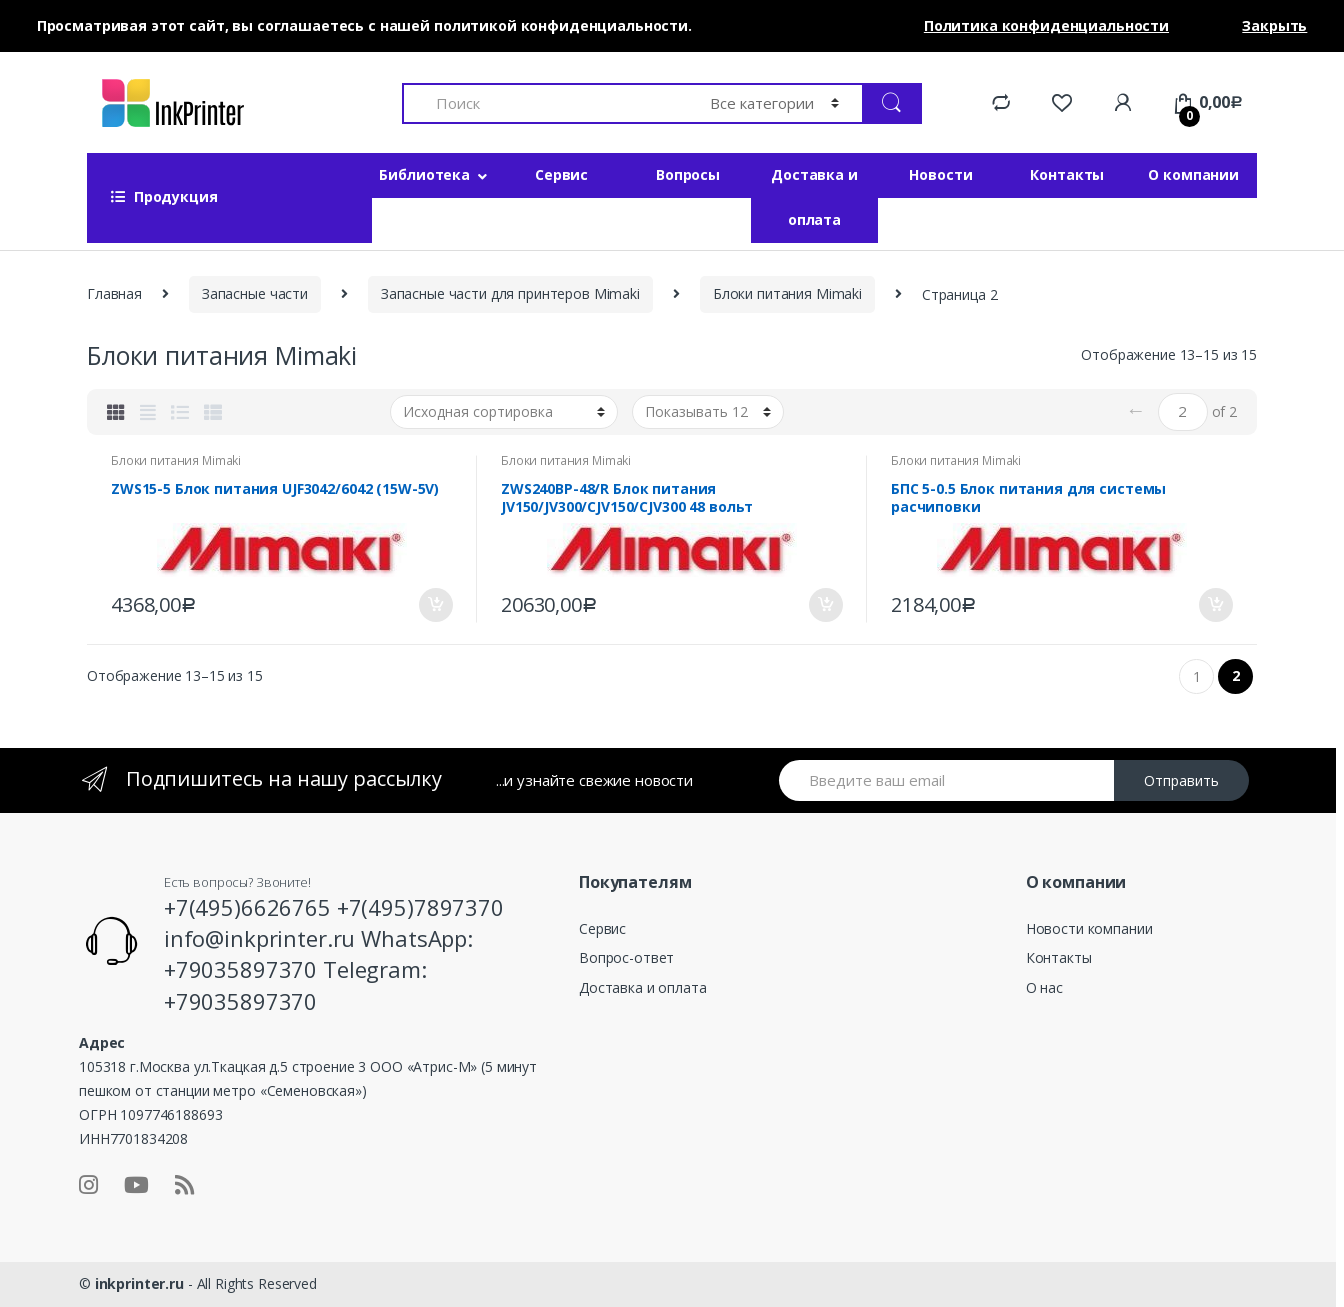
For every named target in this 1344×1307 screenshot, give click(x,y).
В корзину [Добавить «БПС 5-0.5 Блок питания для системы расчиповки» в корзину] (1215, 605)
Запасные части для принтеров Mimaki (510, 293)
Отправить (1181, 780)
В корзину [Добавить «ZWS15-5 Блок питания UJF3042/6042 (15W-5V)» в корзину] (435, 605)
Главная (114, 293)
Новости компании (1089, 928)
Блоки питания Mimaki (787, 293)
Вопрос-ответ (626, 957)
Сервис (561, 174)
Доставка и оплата (814, 197)
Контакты (1067, 174)
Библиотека (424, 174)
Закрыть (1274, 25)
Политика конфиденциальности (1046, 25)
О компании (1193, 174)
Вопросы (688, 174)
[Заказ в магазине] (504, 412)
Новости (940, 174)
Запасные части (255, 293)
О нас (1044, 987)
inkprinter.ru (139, 1283)
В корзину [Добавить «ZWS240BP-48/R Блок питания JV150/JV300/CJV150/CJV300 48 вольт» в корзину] (825, 605)
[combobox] (544, 103)
